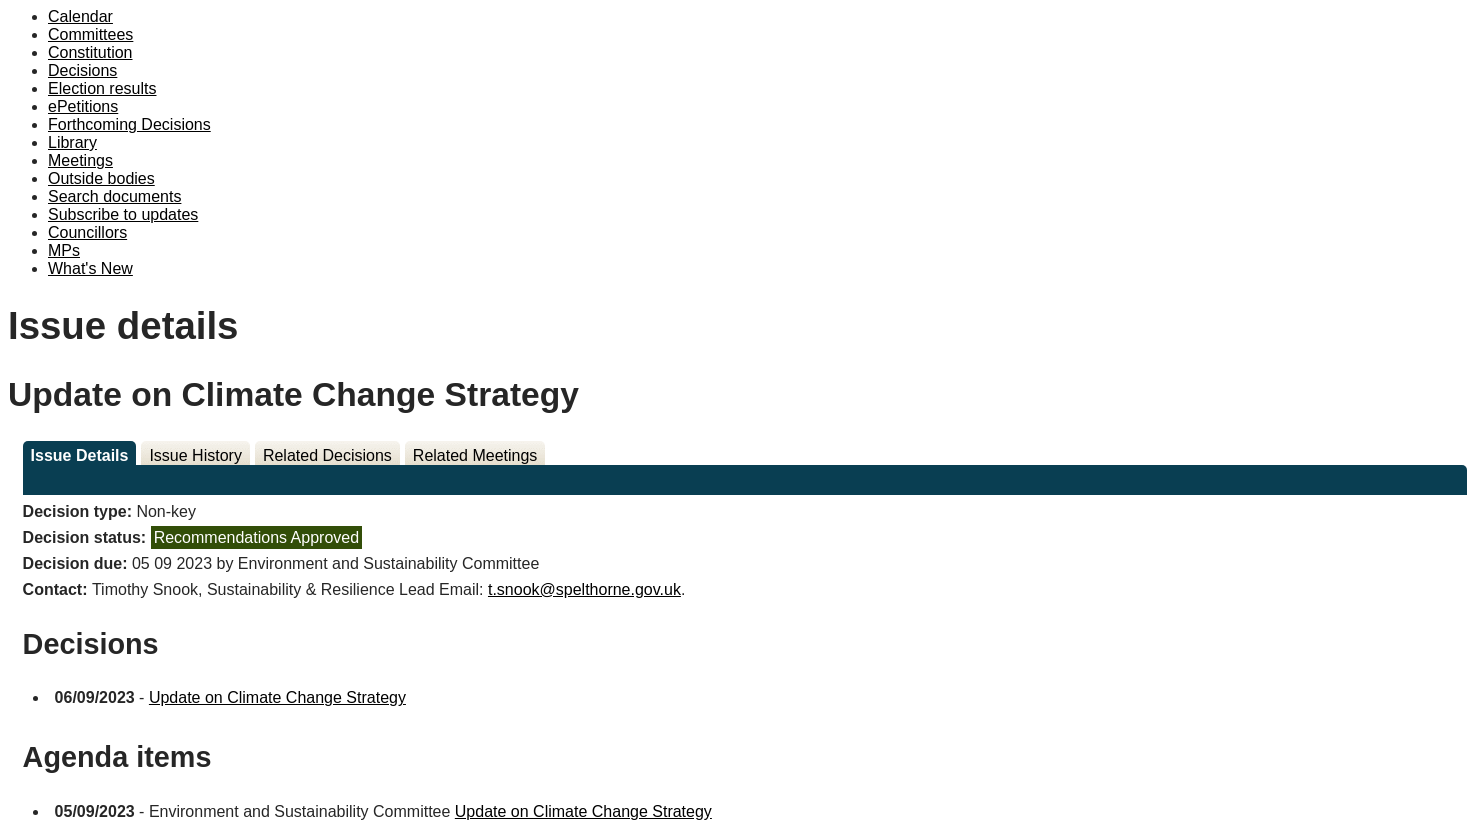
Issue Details (80, 455)
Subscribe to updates (123, 214)
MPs (64, 250)
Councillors (87, 232)
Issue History (195, 455)
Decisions (82, 70)
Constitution (90, 52)
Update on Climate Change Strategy (277, 697)
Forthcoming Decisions (129, 124)
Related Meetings (475, 455)
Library (72, 142)
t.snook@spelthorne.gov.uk (584, 589)
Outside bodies (101, 178)
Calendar (80, 16)
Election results (102, 88)
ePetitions (83, 106)
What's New (90, 268)
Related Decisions (327, 455)
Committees (90, 34)
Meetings (80, 160)
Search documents (114, 196)
